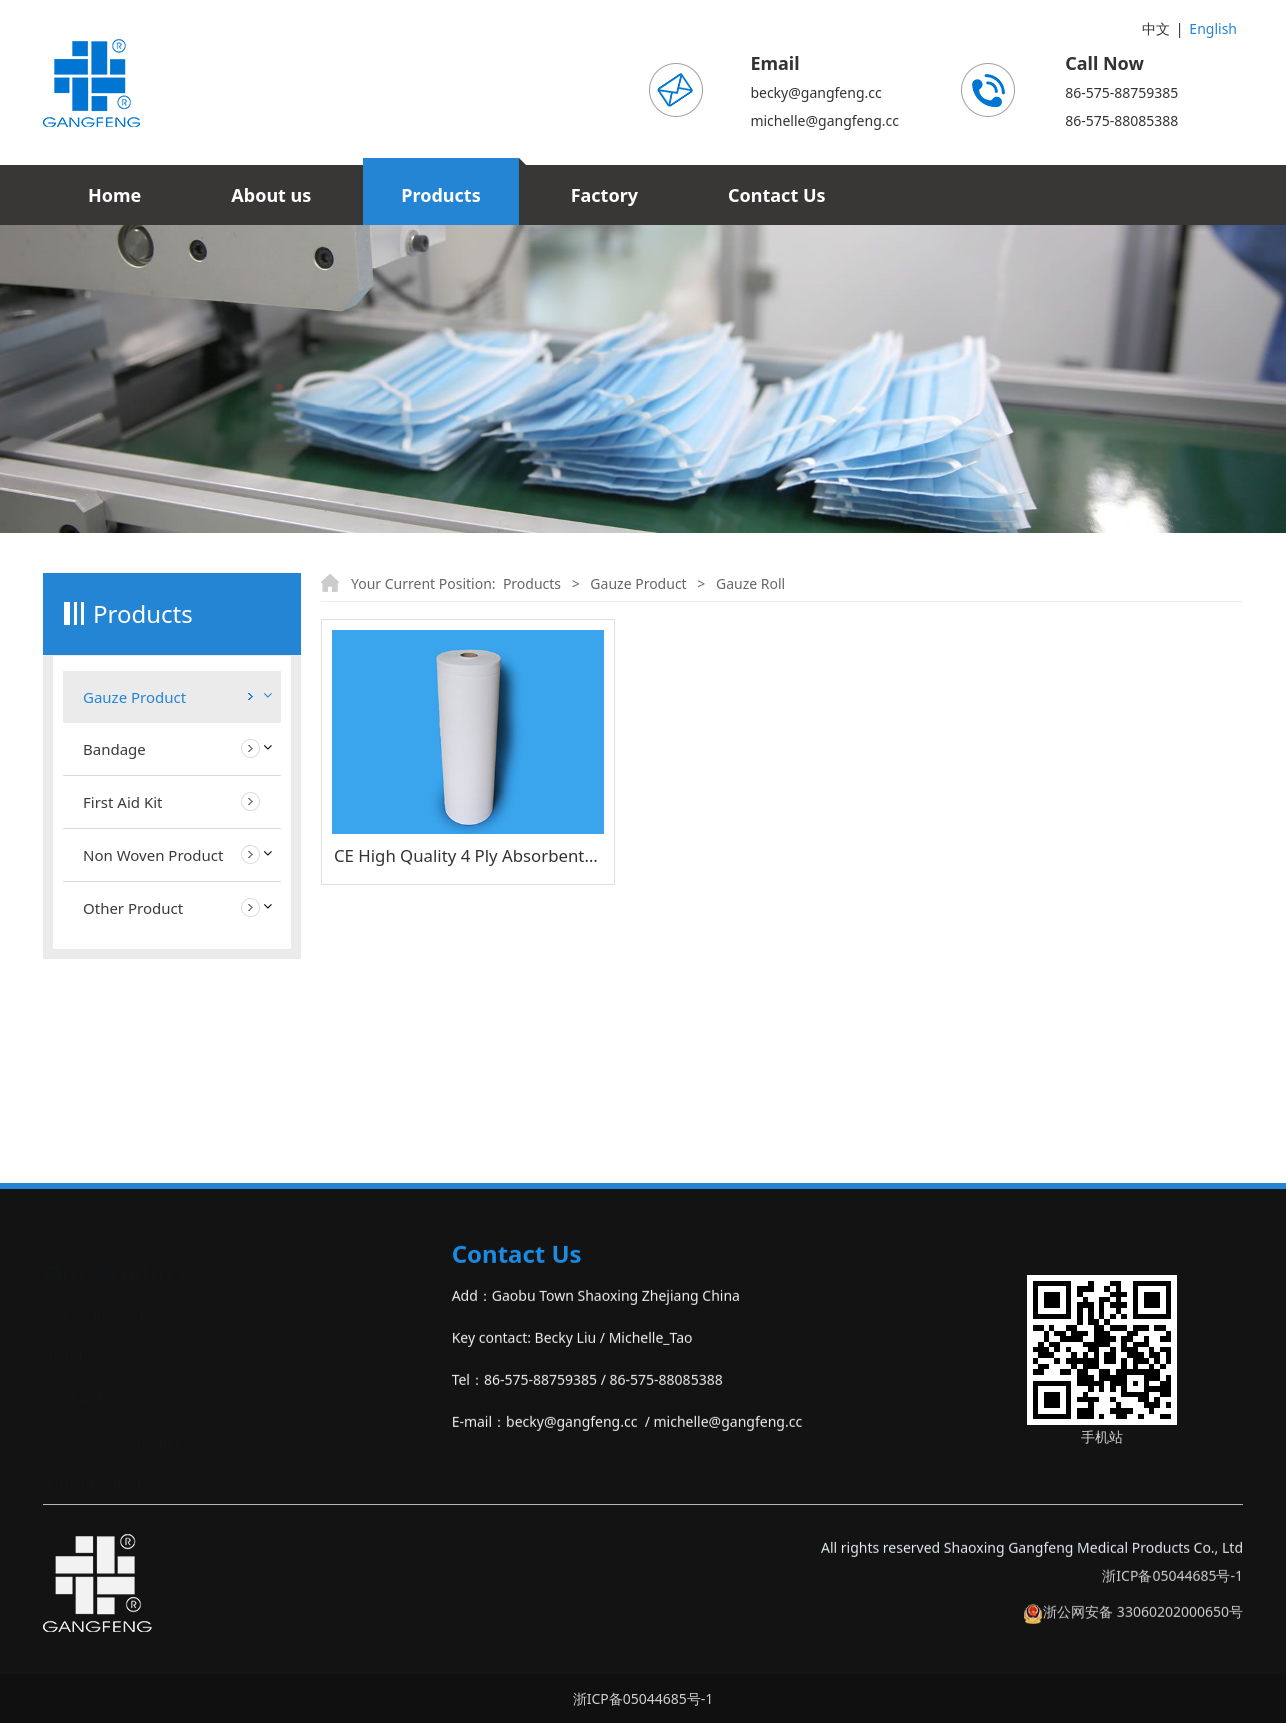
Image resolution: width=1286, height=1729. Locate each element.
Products (440, 195)
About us (271, 195)
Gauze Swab (123, 745)
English (1213, 28)
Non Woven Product (153, 1046)
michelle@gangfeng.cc (824, 120)
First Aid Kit (123, 993)
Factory (604, 195)
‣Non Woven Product (111, 1446)
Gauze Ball (117, 889)
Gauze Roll (117, 781)
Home (114, 195)
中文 (1156, 28)
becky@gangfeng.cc (815, 92)
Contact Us (777, 195)
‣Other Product (92, 1488)
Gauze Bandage (134, 853)
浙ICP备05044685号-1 (1172, 1600)
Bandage (114, 940)
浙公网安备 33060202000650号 (1133, 1636)
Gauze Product (134, 697)
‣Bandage (75, 1362)
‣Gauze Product (93, 1320)
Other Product (133, 1099)
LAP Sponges (125, 817)
